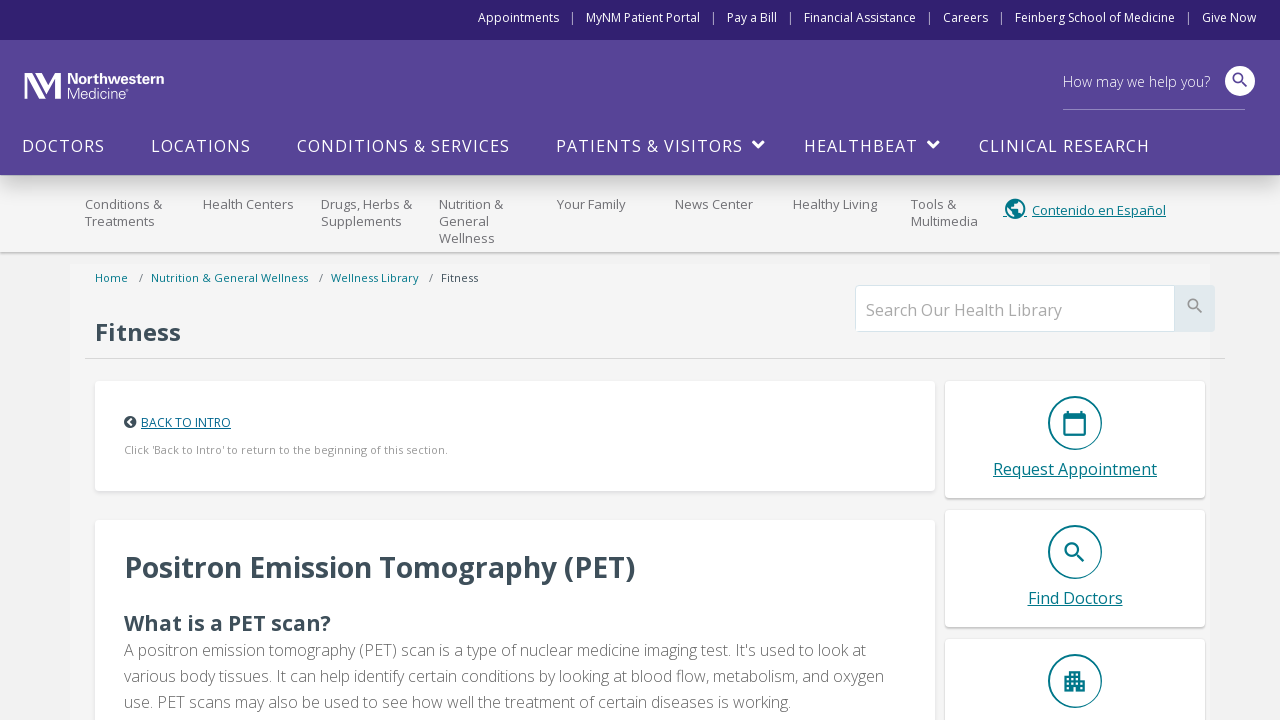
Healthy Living (835, 204)
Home (111, 277)
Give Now (1229, 17)
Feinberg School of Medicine (1095, 17)
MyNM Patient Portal (643, 17)
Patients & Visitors (649, 146)
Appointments (518, 17)
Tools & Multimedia (944, 212)
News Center (714, 204)
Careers (965, 17)
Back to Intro (186, 422)
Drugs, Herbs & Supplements (366, 212)
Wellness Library (375, 277)
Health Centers (248, 204)
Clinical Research (1064, 146)
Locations (201, 146)
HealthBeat (861, 146)
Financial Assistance (860, 17)
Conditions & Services (403, 146)
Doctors (63, 146)
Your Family (591, 204)
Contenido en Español (1099, 210)
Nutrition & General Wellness (471, 221)
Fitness (459, 277)
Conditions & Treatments (123, 212)
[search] (1015, 310)
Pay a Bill (752, 17)
